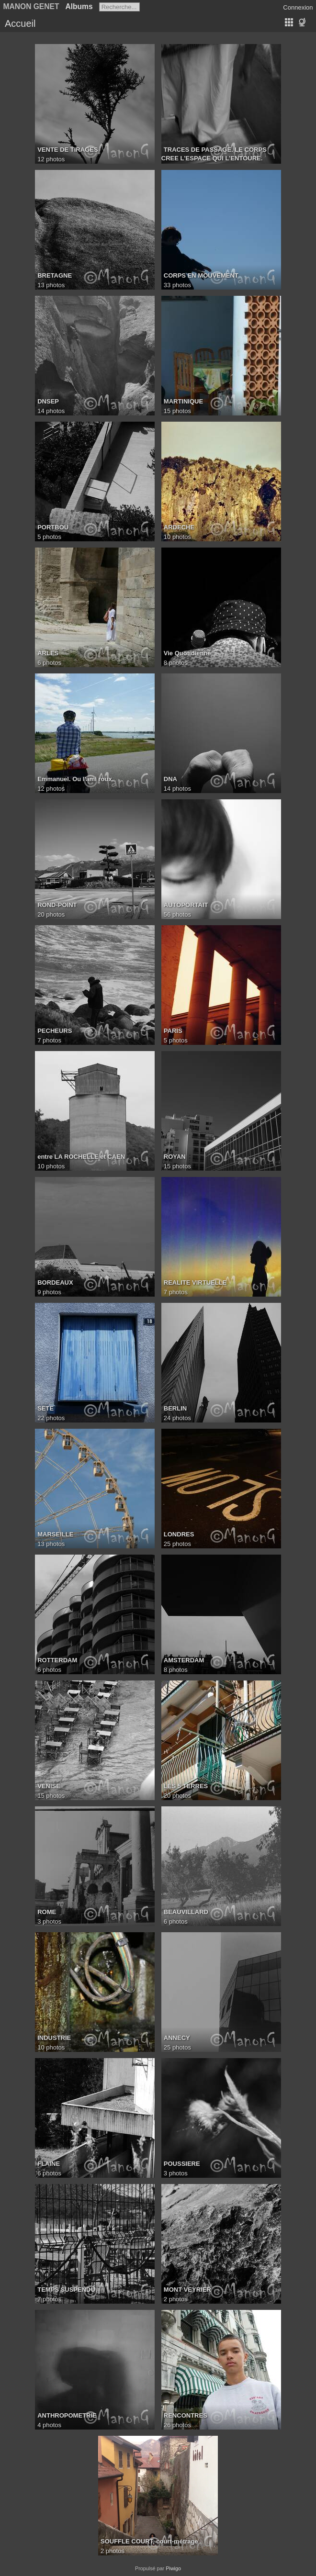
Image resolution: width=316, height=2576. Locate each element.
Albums (78, 6)
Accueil (20, 23)
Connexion (298, 7)
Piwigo (173, 2568)
